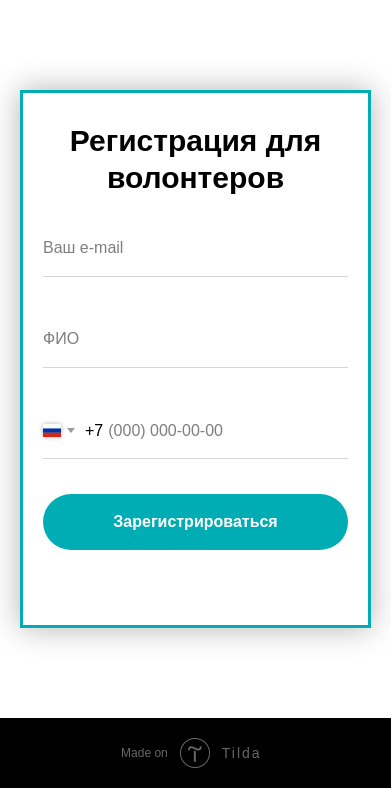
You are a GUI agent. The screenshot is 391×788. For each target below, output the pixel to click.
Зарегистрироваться (195, 521)
